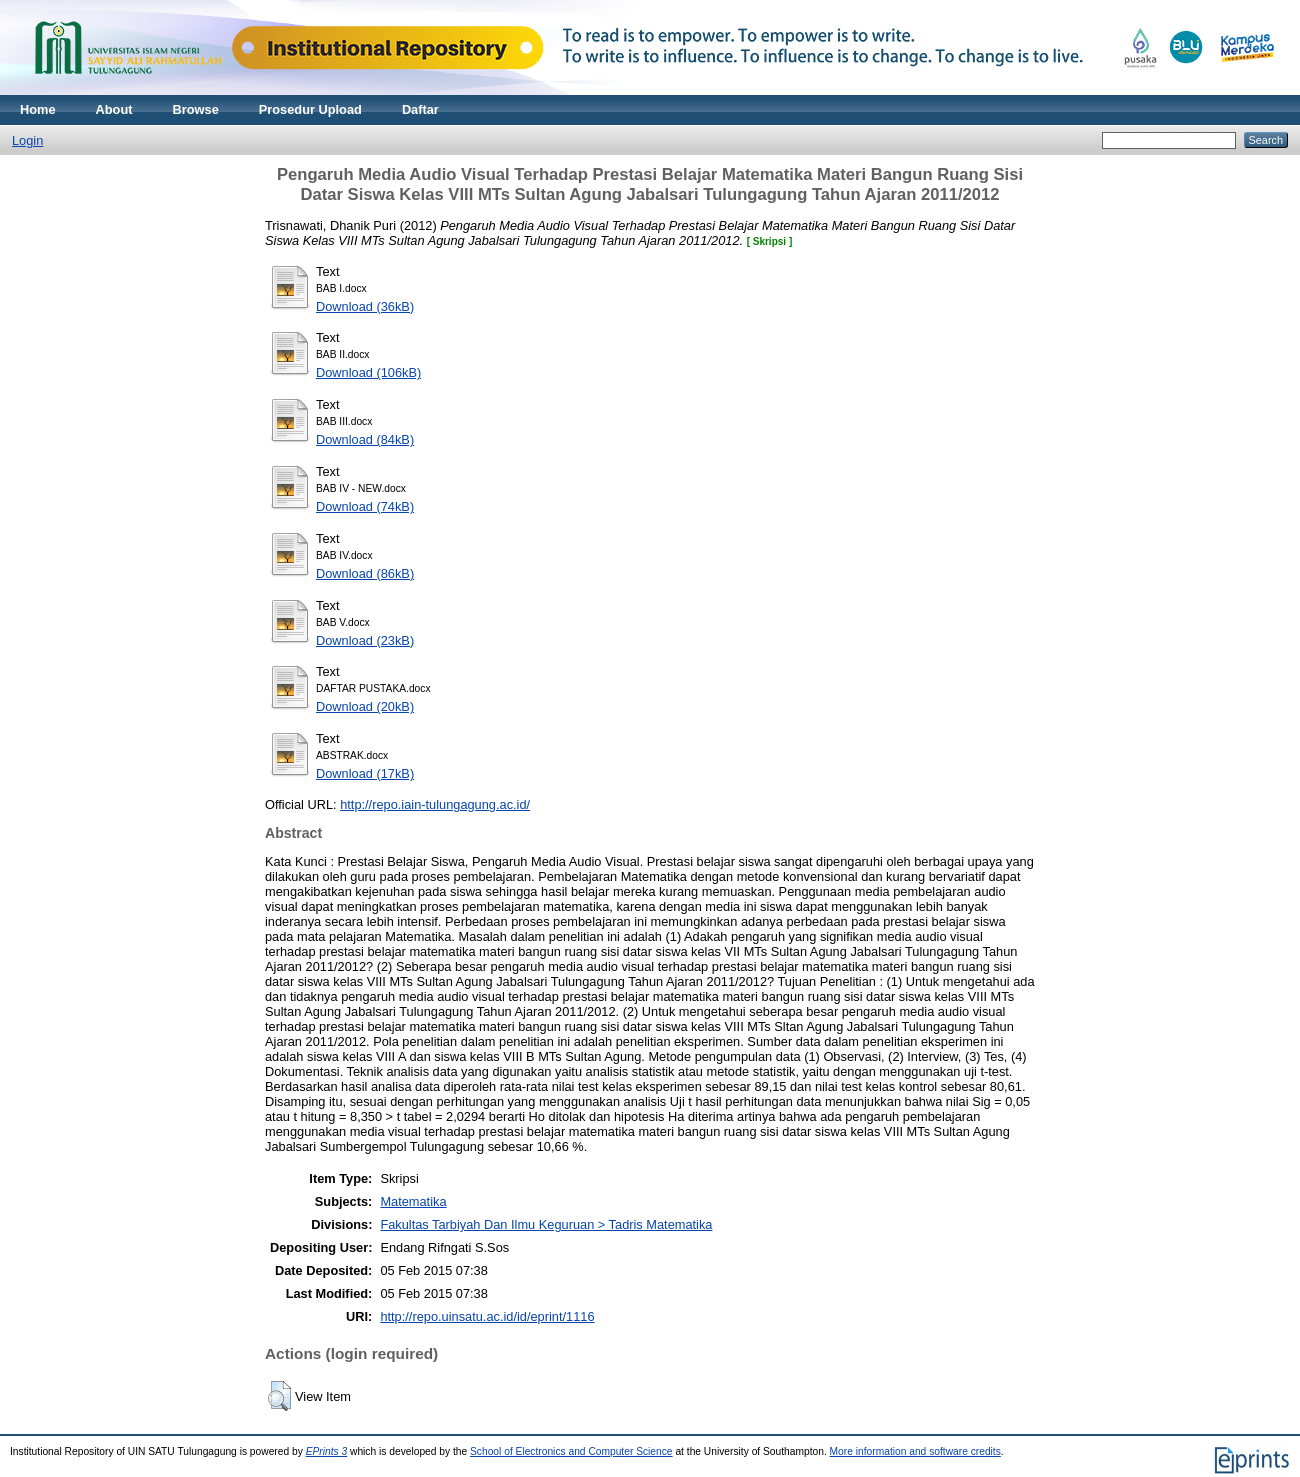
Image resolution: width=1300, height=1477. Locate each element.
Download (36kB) (365, 306)
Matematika (413, 1201)
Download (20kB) (365, 706)
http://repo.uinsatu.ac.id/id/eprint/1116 (487, 1316)
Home (38, 109)
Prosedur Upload (310, 109)
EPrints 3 (327, 1451)
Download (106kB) (368, 372)
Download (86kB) (365, 573)
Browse (196, 109)
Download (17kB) (365, 773)
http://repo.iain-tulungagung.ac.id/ (435, 804)
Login (27, 140)
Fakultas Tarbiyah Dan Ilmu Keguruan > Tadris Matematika (546, 1224)
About (114, 109)
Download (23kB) (365, 640)
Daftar (420, 109)
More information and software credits (915, 1451)
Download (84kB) (365, 439)
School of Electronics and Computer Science (571, 1451)
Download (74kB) (365, 506)
